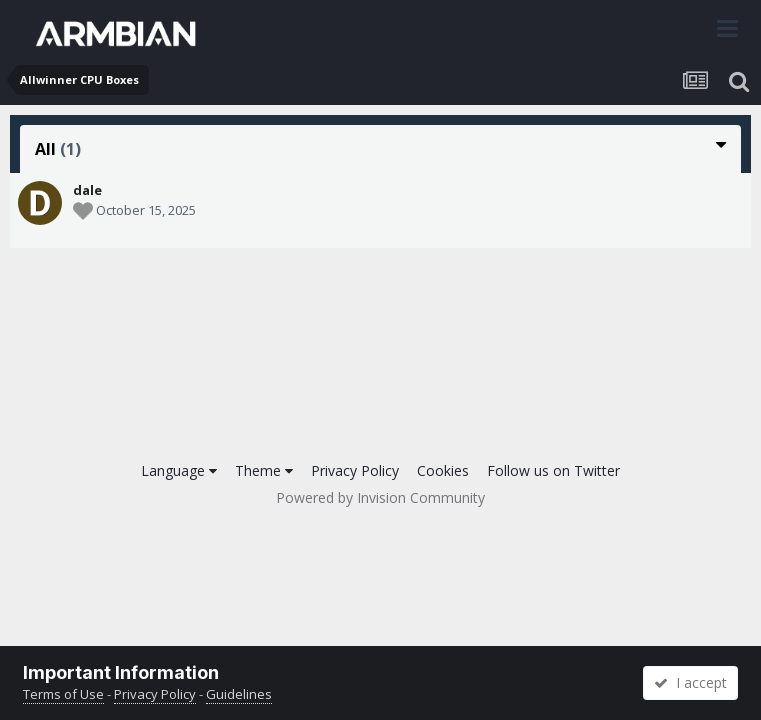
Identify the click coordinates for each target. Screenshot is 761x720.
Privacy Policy (355, 470)
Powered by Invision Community (380, 497)
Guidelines (239, 694)
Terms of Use (63, 694)
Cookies (443, 470)
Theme (264, 470)
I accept (690, 682)
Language (179, 470)
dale (87, 190)
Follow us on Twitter (553, 470)
